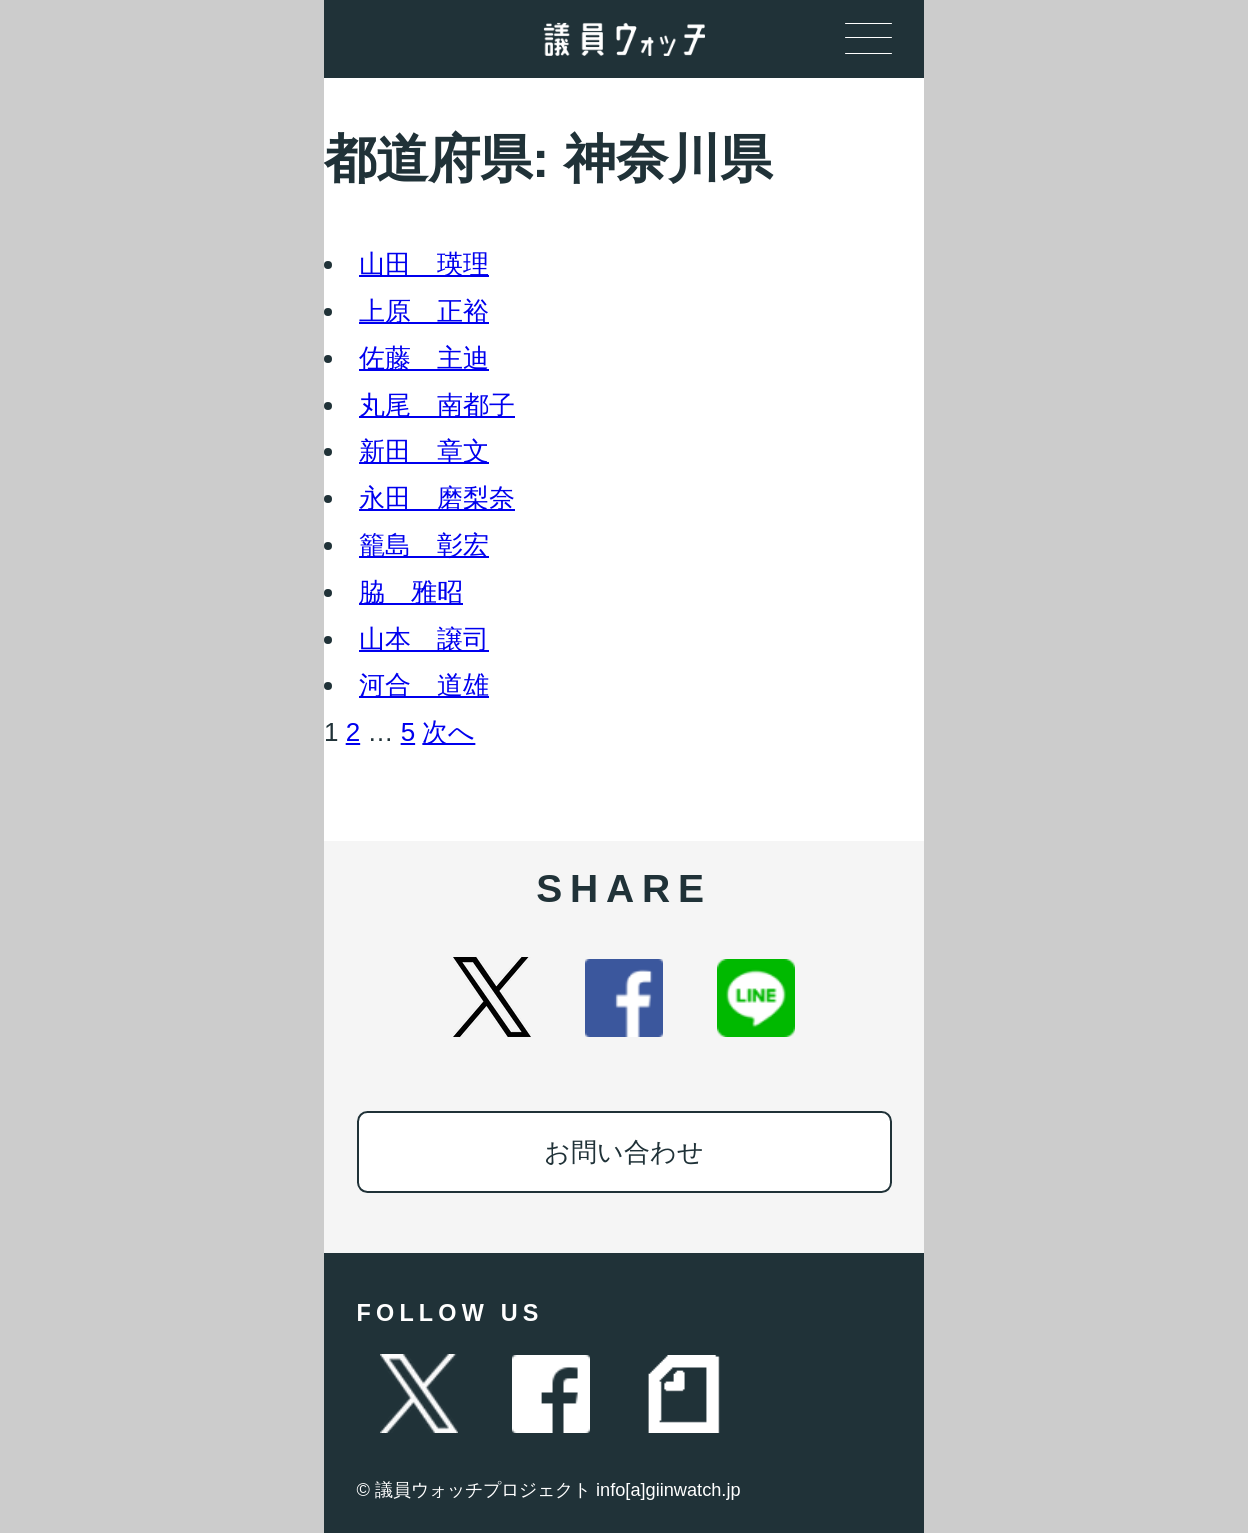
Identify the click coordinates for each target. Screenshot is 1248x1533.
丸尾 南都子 (437, 405)
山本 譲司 (424, 639)
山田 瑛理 (424, 264)
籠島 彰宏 (424, 545)
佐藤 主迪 (424, 358)
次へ (448, 732)
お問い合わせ (624, 1152)
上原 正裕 (424, 311)
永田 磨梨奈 (437, 498)
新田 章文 (424, 451)
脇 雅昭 (411, 592)
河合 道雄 (424, 685)
